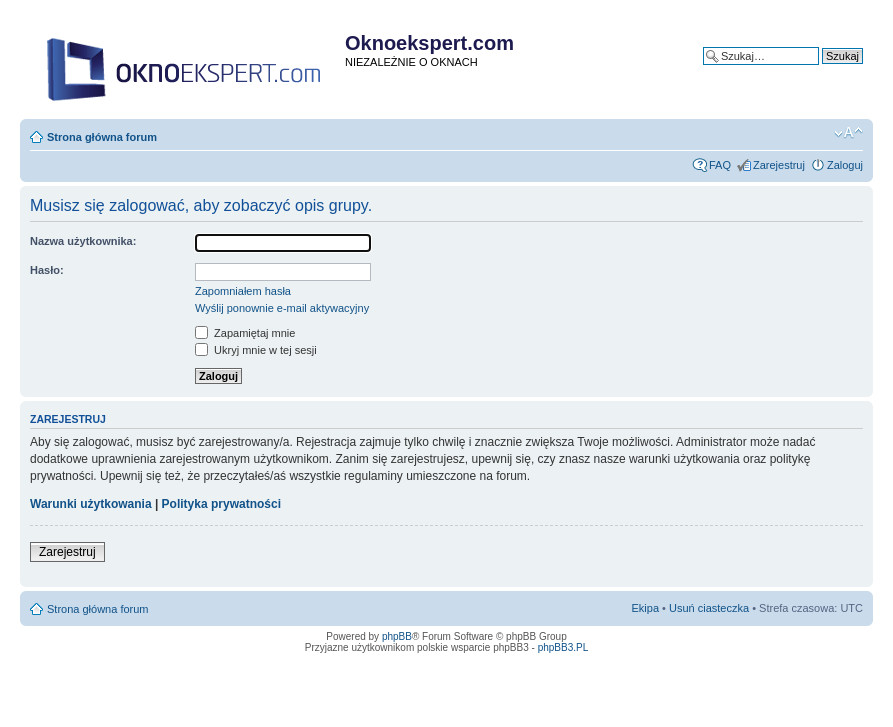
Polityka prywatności (221, 504)
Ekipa (646, 608)
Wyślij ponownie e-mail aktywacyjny (282, 308)
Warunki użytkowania (91, 504)
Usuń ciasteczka (709, 608)
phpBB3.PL (563, 647)
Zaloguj (845, 165)
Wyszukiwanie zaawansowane (789, 71)
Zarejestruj (779, 165)
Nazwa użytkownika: (83, 241)
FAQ (720, 165)
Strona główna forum (102, 137)
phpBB (397, 636)
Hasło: (47, 270)
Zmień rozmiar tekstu (848, 133)
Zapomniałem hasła (243, 291)
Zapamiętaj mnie (245, 333)
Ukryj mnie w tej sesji (256, 350)
